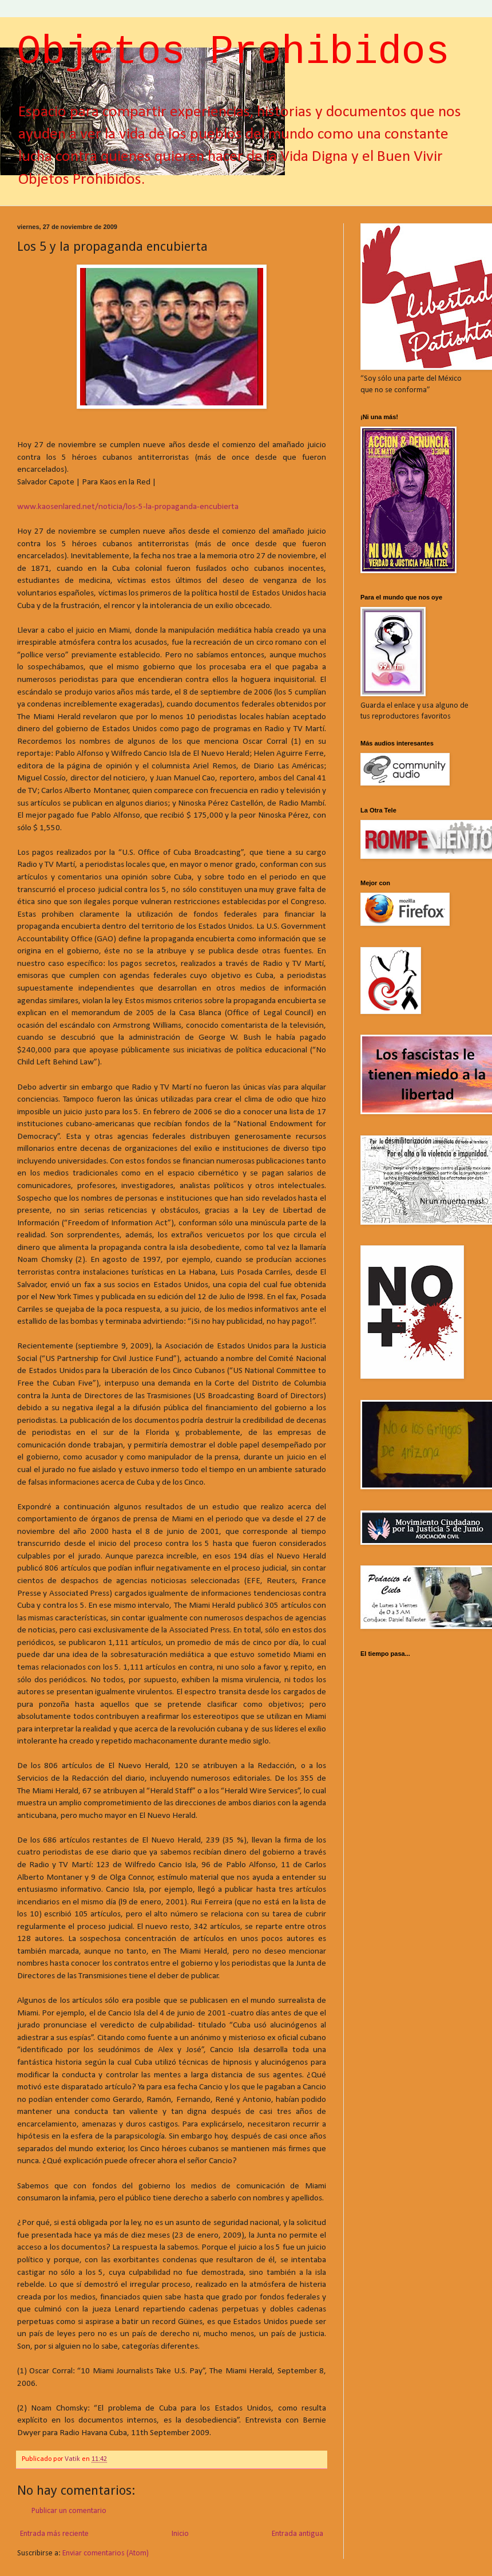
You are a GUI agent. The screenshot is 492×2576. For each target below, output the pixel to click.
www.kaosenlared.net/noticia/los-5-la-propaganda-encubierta (128, 506)
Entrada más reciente (54, 2534)
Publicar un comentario (68, 2511)
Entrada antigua (297, 2534)
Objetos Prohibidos (233, 52)
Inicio (180, 2534)
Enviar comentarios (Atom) (105, 2553)
